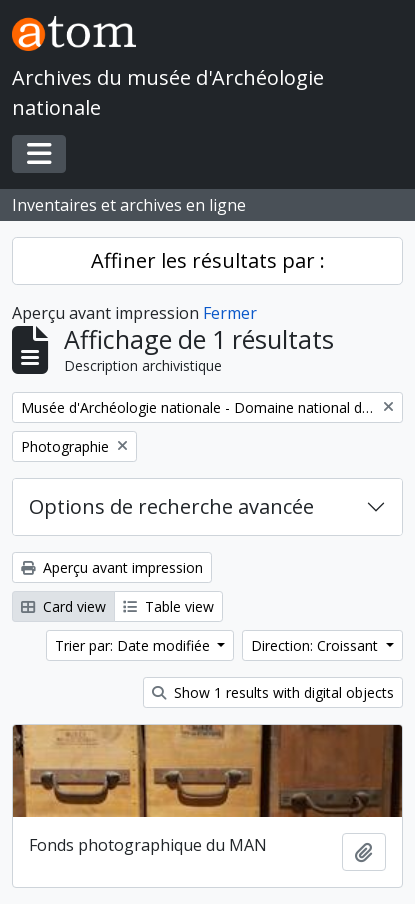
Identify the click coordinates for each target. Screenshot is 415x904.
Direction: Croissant (316, 645)
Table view (168, 606)
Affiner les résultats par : (208, 260)
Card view (63, 606)
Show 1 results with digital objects (273, 692)
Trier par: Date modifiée (134, 645)
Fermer (230, 313)
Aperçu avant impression (112, 567)
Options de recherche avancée (171, 506)
